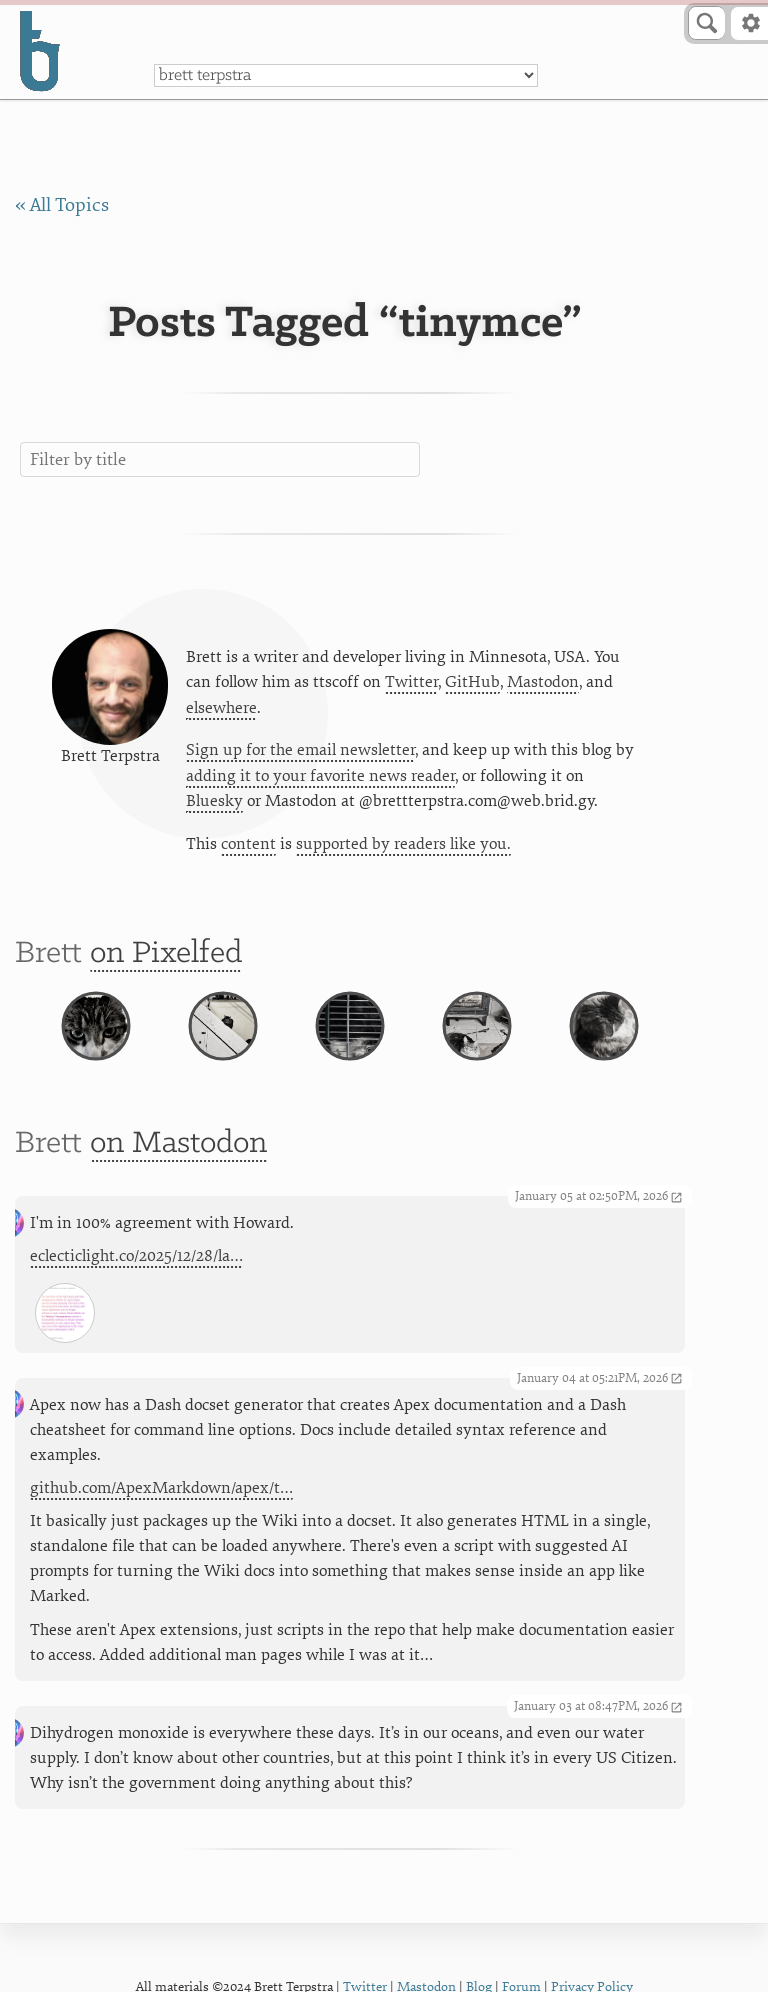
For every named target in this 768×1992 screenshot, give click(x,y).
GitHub (472, 682)
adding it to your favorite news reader (320, 776)
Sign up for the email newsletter (300, 750)
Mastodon (543, 682)
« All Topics (62, 205)
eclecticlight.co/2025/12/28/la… (136, 1256)
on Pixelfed (166, 953)
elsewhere (221, 708)
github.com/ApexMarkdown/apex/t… (161, 1488)
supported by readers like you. (403, 844)
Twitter (411, 682)
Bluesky (214, 801)
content (248, 844)
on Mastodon (178, 1143)
